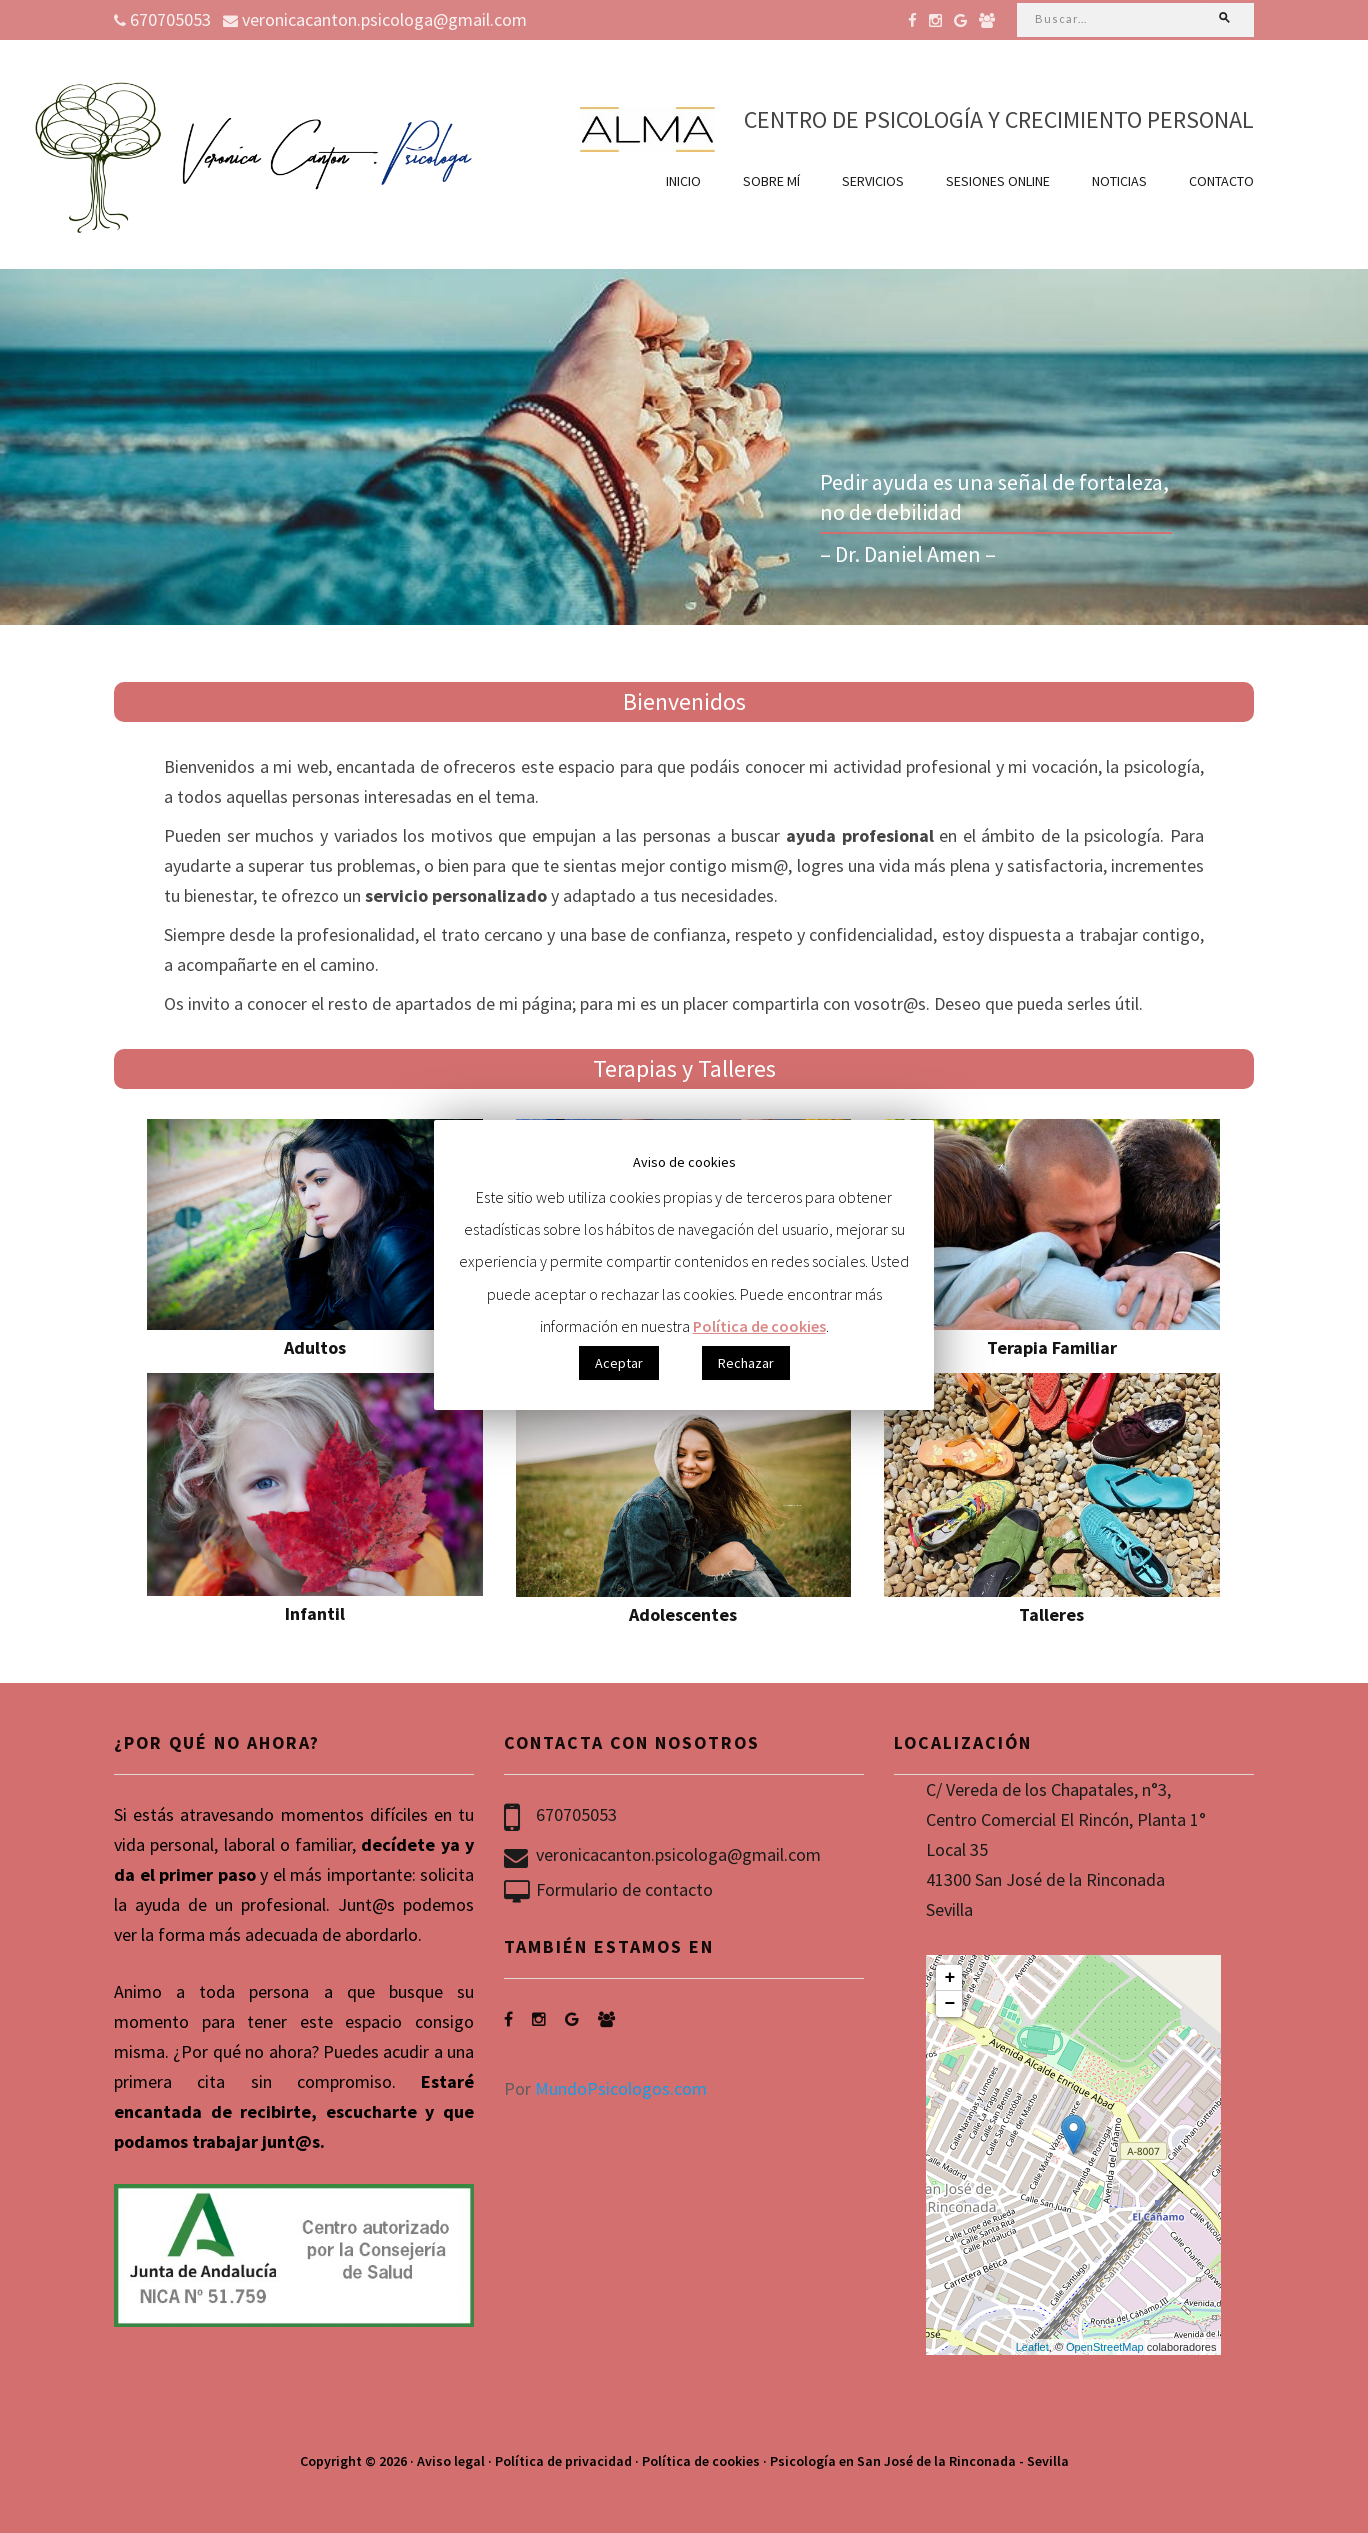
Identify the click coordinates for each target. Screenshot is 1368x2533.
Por (605, 2088)
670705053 (162, 19)
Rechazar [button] (746, 1363)
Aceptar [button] (619, 1363)
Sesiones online (998, 181)
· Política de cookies (697, 2461)
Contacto (1221, 181)
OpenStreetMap (1105, 2347)
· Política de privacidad (560, 2461)
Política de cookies (759, 1326)
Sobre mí (771, 181)
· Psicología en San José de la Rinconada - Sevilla (916, 2461)
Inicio (683, 181)
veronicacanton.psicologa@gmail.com (375, 19)
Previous (28, 445)
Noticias (1119, 181)
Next (1340, 445)
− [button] (950, 2004)
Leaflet (1032, 2347)
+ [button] (950, 1978)
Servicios (873, 181)
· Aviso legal (447, 2461)
